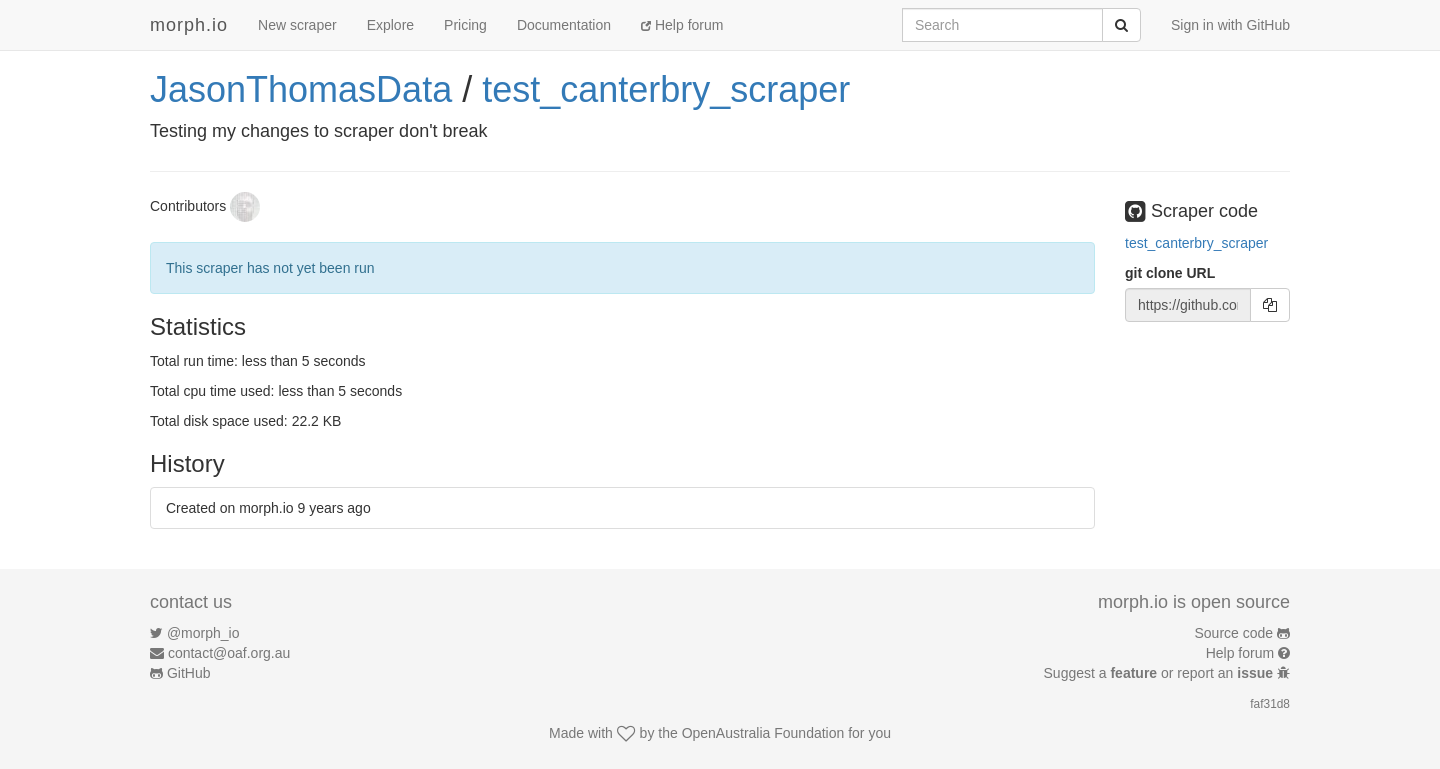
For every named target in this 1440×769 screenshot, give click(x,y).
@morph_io (203, 633)
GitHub (189, 673)
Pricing (465, 25)
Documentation (564, 25)
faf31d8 (1270, 704)
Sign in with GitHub (1230, 25)
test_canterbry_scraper (666, 89)
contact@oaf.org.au (229, 653)
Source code (1234, 633)
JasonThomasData (301, 89)
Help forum (682, 25)
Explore (390, 25)
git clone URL (1170, 273)
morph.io (189, 25)
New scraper (297, 25)
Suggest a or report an (1160, 673)
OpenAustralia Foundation (763, 733)
